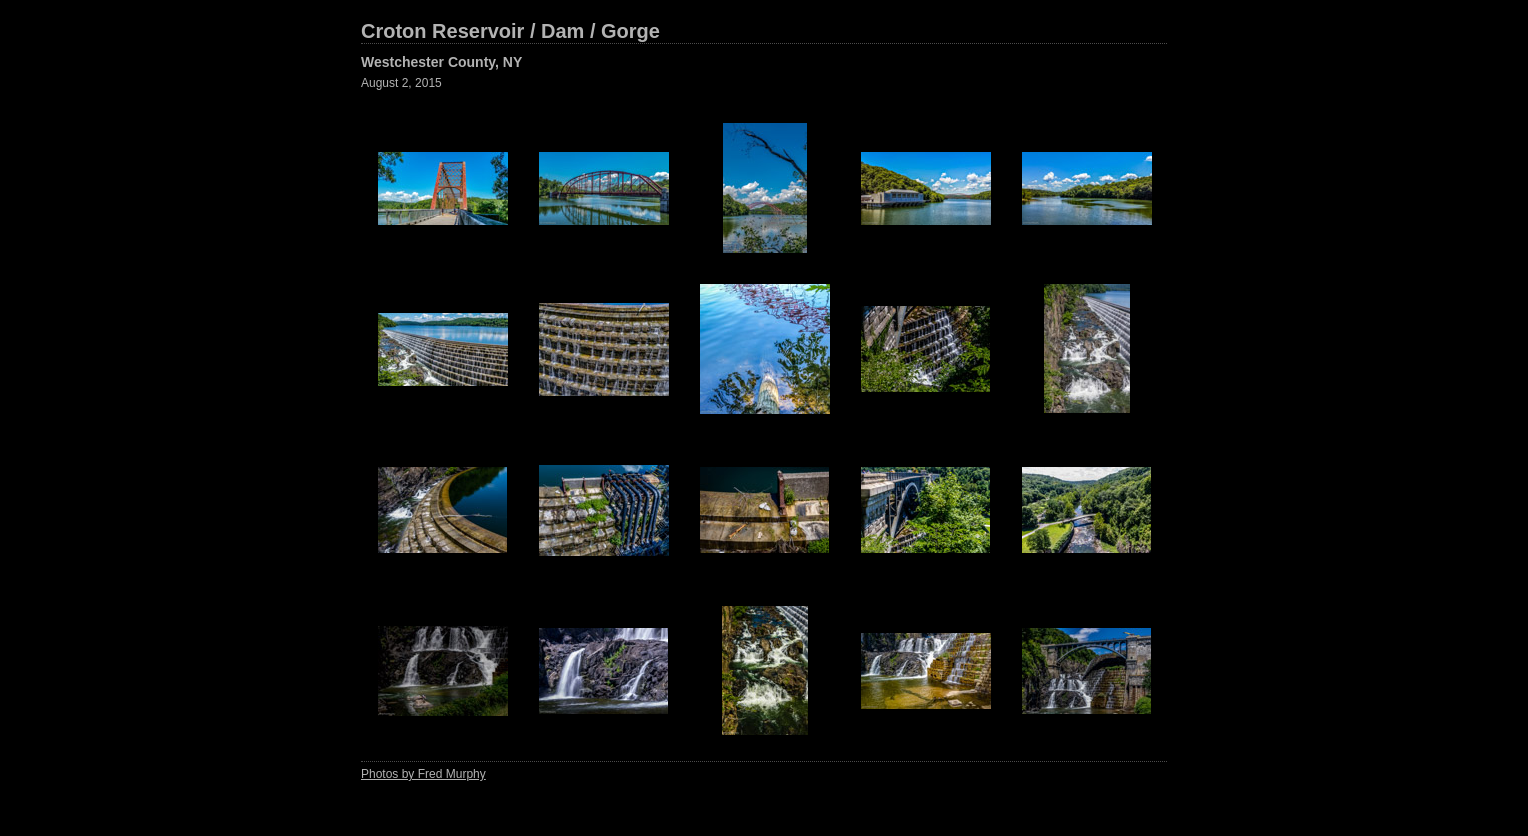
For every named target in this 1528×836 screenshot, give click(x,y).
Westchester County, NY (441, 62)
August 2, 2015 (401, 83)
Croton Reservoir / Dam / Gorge (510, 31)
